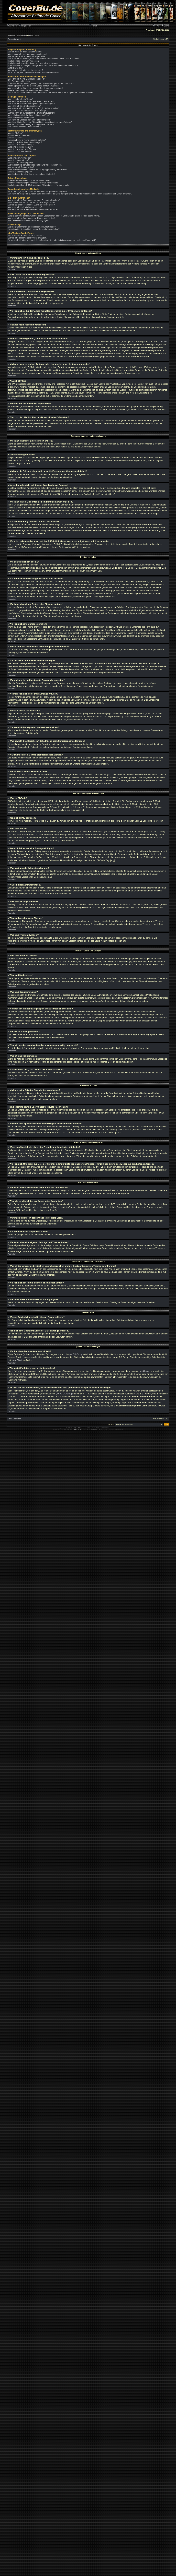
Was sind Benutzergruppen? (20, 162)
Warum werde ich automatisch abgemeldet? (27, 56)
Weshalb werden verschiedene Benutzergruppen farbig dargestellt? (37, 169)
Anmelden (12, 26)
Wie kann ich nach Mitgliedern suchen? (25, 207)
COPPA (163, 341)
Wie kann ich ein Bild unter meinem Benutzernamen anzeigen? (35, 88)
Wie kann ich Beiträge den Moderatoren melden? (29, 120)
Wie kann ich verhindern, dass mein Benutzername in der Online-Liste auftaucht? (43, 59)
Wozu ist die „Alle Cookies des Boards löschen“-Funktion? (33, 72)
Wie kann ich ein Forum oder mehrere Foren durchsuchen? (34, 200)
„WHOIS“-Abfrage (64, 1393)
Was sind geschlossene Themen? (22, 149)
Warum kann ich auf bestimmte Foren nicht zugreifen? (31, 113)
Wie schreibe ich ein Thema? (20, 99)
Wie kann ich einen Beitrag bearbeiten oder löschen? (31, 101)
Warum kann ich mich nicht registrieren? (25, 70)
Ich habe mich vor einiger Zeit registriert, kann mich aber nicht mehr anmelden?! (43, 65)
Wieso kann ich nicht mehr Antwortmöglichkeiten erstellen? (33, 108)
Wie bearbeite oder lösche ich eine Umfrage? (27, 110)
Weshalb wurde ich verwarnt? (21, 117)
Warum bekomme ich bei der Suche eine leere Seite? (31, 205)
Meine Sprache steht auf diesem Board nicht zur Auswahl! (33, 86)
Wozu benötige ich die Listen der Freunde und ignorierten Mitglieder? (38, 191)
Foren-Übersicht (14, 39)
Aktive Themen (34, 35)
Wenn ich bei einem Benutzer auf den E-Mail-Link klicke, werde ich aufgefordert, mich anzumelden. (51, 93)
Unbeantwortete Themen (17, 35)
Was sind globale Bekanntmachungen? (25, 142)
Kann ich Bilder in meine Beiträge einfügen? (27, 140)
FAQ (156, 26)
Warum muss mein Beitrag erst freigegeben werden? (31, 124)
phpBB (77, 1427)
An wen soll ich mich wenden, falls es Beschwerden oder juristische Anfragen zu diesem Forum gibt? (52, 240)
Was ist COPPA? (15, 68)
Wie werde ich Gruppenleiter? (21, 167)
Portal (93, 26)
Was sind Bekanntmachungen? (21, 145)
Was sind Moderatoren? (18, 160)
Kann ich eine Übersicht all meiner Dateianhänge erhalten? (34, 229)
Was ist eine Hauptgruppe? (20, 172)
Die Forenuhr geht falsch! (19, 81)
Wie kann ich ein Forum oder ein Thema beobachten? (31, 218)
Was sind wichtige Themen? (20, 147)
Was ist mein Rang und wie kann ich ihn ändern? (29, 90)
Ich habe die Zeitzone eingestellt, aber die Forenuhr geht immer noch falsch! (41, 83)
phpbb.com (145, 1371)
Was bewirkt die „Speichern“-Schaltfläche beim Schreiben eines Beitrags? (40, 122)
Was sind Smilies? (16, 138)
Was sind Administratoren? (19, 158)
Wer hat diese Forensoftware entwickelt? (26, 235)
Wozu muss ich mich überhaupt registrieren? (27, 54)
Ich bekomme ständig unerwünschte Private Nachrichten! (33, 183)
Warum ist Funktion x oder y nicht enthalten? (27, 238)
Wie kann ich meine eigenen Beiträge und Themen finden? (33, 209)
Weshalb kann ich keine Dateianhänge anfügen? (29, 115)
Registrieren (25, 26)
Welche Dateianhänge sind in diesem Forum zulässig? (31, 227)
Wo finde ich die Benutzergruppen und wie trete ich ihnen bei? (35, 165)
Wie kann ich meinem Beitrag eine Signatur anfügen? (31, 104)
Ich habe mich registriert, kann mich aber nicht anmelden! (33, 63)
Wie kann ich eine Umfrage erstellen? (24, 106)
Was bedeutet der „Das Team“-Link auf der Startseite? (31, 174)
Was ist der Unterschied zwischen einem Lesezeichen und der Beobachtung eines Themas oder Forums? (54, 216)
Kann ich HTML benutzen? (19, 135)
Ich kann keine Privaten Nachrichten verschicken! (29, 180)
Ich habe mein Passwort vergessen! (23, 61)
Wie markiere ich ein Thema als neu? (24, 127)
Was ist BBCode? (15, 133)
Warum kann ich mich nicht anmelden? (25, 52)
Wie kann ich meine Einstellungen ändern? (26, 79)
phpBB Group (75, 1354)
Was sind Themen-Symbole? (20, 151)
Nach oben (12, 269)
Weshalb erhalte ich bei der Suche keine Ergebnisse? (31, 202)
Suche (165, 26)
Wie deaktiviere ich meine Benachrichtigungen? (29, 220)
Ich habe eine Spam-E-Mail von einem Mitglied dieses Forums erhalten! (39, 185)
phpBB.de (18, 1360)
